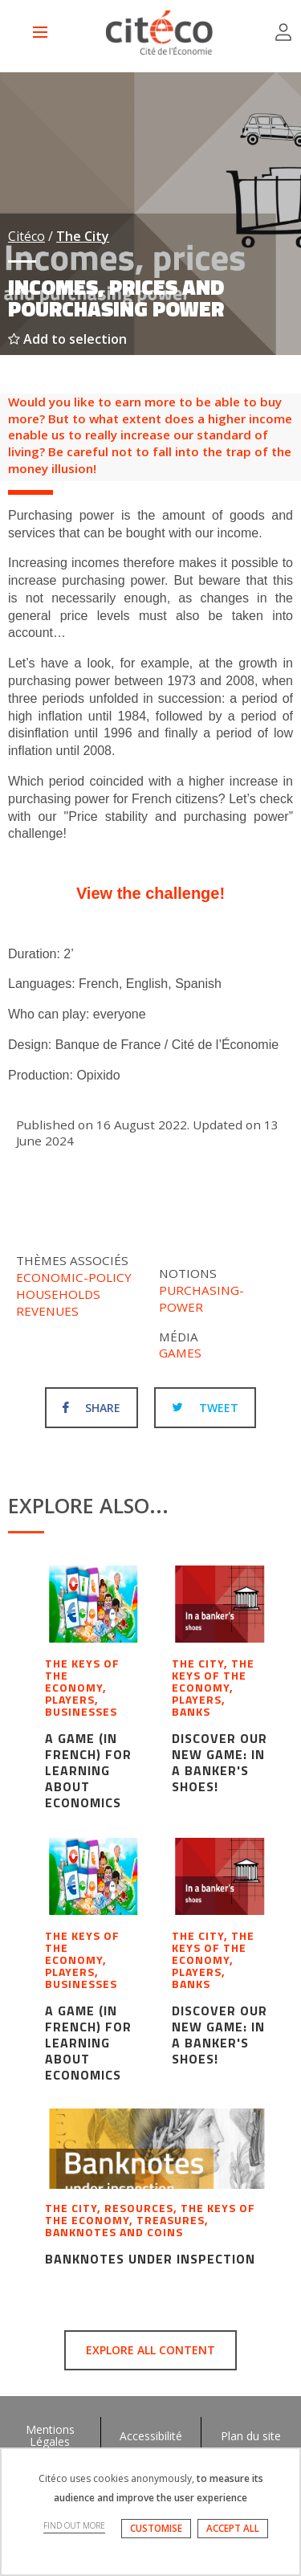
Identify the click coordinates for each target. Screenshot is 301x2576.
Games (180, 1353)
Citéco (26, 236)
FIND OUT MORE (74, 2525)
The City (82, 236)
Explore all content (150, 2350)
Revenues (47, 1311)
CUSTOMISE (156, 2528)
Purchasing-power (201, 1298)
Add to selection (67, 339)
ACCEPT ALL (232, 2528)
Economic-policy (74, 1277)
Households (58, 1294)
